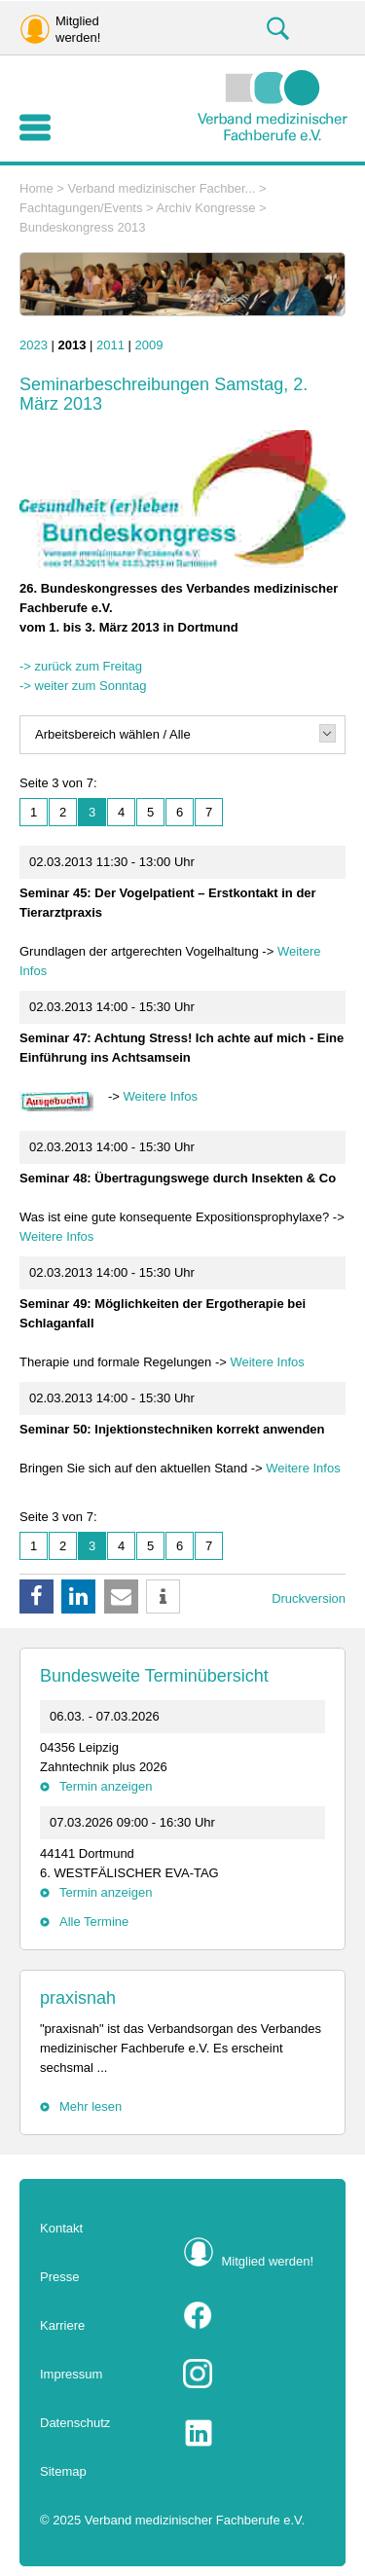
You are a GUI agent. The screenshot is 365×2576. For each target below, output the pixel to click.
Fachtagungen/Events (80, 207)
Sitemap (63, 2471)
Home (36, 188)
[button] (36, 1596)
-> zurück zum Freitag (80, 666)
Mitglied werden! (268, 2261)
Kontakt (61, 2228)
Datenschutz (75, 2422)
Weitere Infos (161, 1096)
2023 (33, 345)
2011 (110, 345)
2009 (149, 345)
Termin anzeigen (105, 1786)
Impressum (71, 2374)
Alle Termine (93, 1921)
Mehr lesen (90, 2106)
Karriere (62, 2325)
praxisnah (78, 1998)
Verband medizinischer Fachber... (162, 188)
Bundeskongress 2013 (82, 227)
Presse (59, 2276)
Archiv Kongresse (206, 207)
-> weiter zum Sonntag (82, 685)
